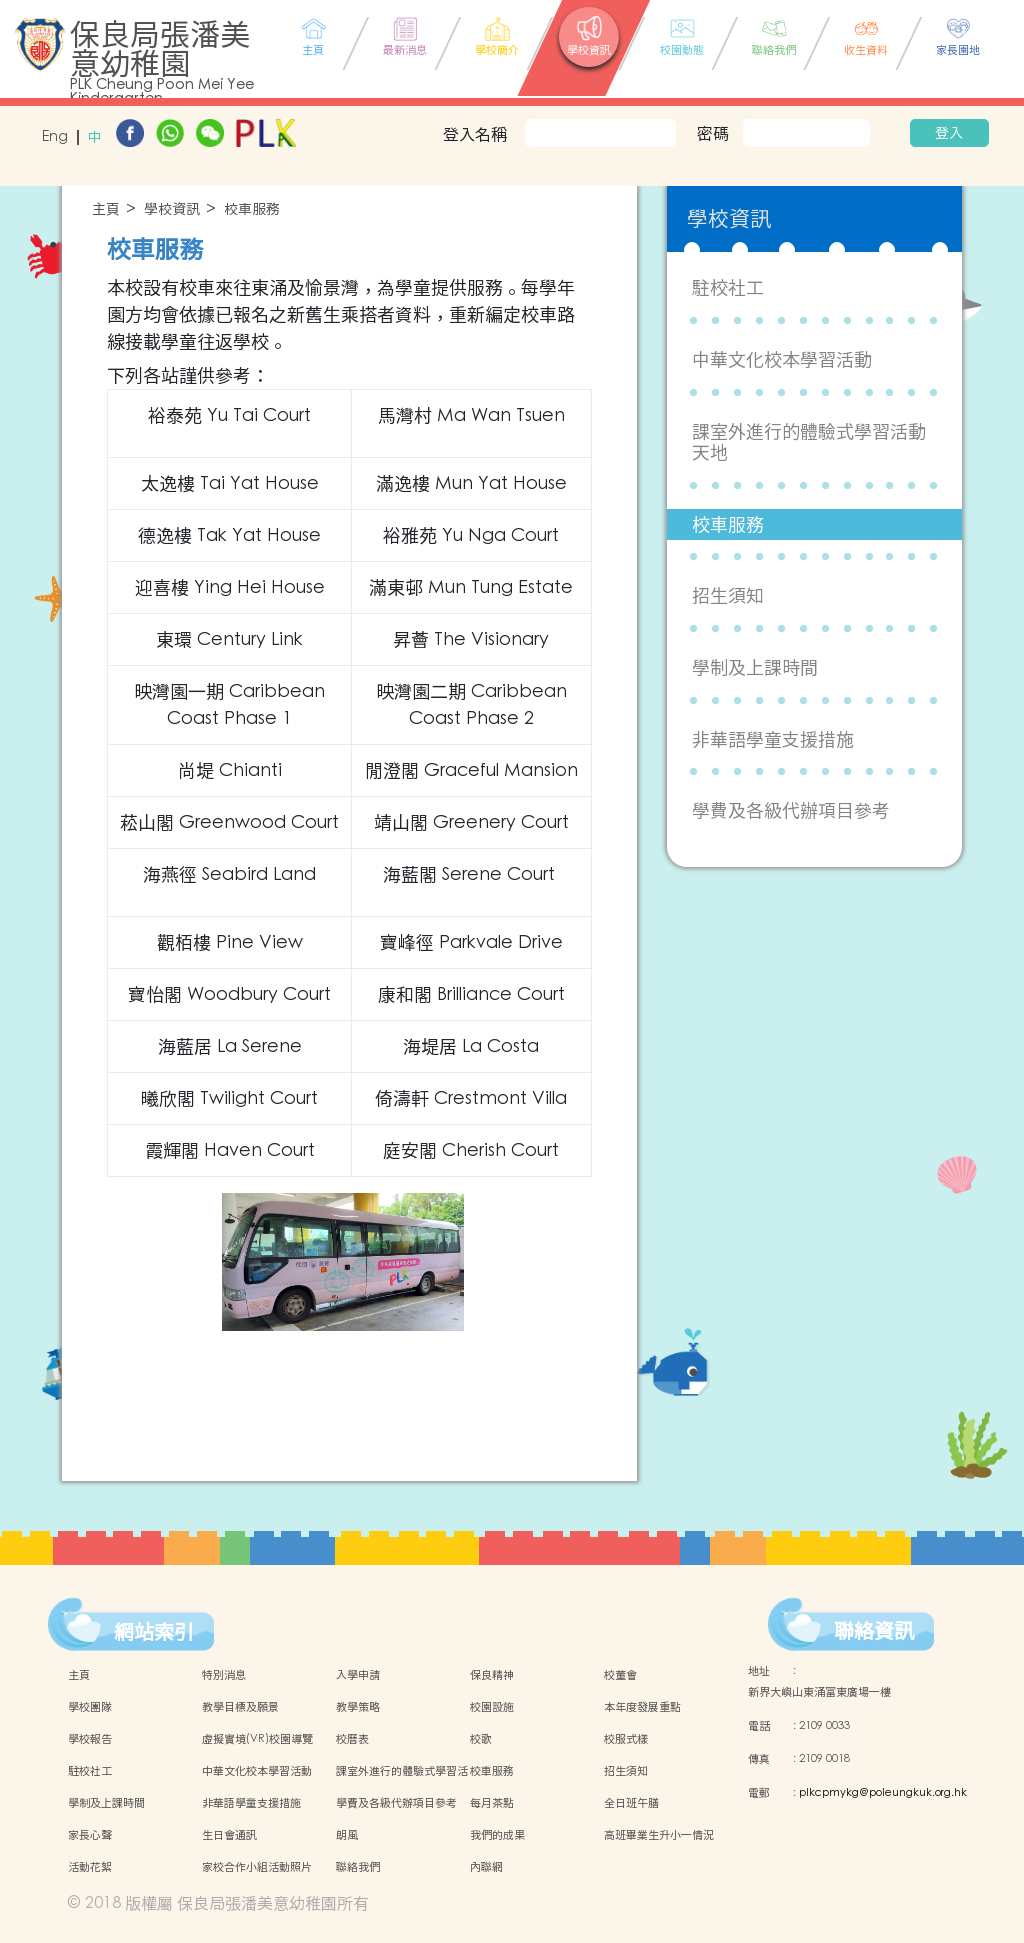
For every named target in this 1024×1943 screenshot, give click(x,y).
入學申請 (358, 1675)
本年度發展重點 (642, 1707)
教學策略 (358, 1707)
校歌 (481, 1739)
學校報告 (90, 1739)
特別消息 (224, 1675)
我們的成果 (497, 1835)
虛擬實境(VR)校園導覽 (257, 1739)
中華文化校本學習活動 (782, 359)
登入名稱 (475, 134)
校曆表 (352, 1739)
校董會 (620, 1675)
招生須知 (728, 595)
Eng (55, 137)
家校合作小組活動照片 (257, 1867)
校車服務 (252, 209)
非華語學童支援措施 (773, 739)
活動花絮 (90, 1867)
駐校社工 (728, 287)
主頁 (106, 209)
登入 (949, 133)
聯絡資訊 (874, 1631)
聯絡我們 (358, 1867)
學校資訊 (172, 209)
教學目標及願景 (240, 1707)
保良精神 (492, 1675)
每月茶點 (492, 1803)
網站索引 (154, 1632)
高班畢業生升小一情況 (659, 1835)
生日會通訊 (229, 1835)
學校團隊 (90, 1707)
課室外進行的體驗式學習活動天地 (809, 442)
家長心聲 (90, 1835)
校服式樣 (626, 1739)
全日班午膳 (631, 1803)
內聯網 (486, 1867)
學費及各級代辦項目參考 (791, 810)
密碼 (713, 133)
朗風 (347, 1835)
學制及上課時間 (755, 667)
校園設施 (492, 1707)
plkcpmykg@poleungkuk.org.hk (883, 1793)
